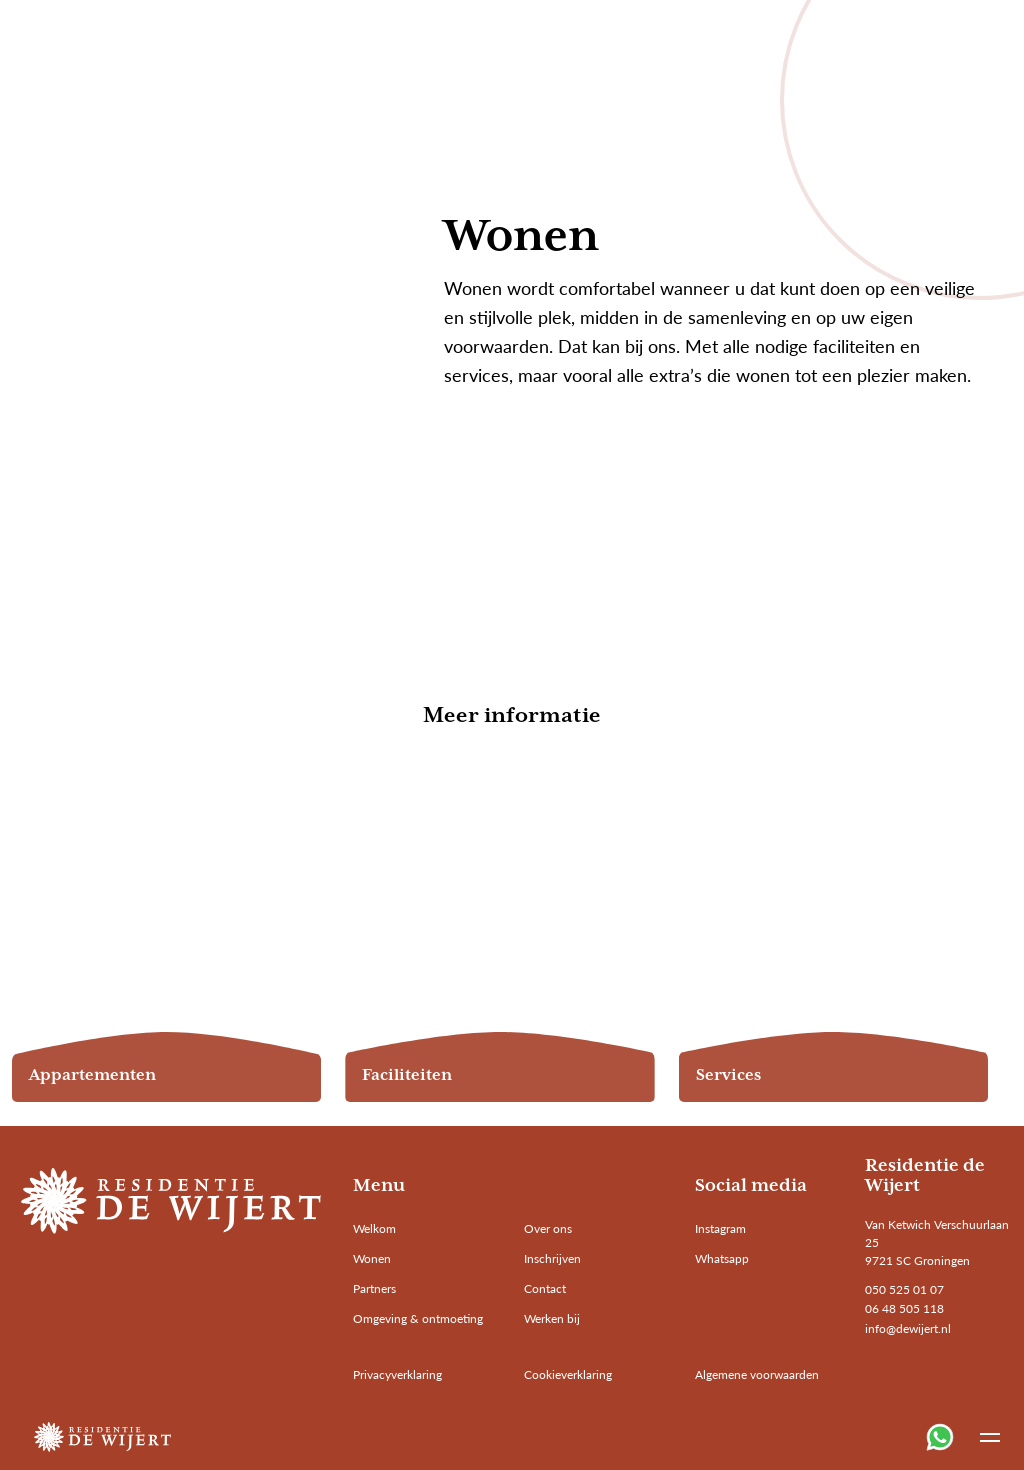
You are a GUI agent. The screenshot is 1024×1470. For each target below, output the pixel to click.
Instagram (720, 1228)
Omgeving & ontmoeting (418, 1318)
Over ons (548, 1228)
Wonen (372, 1258)
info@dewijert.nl (908, 1328)
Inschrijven (552, 1258)
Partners (374, 1288)
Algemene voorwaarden (757, 1374)
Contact (545, 1288)
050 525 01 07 (904, 1289)
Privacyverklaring (397, 1374)
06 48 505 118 (904, 1308)
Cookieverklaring (568, 1374)
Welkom (374, 1228)
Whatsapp (722, 1258)
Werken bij (552, 1318)
